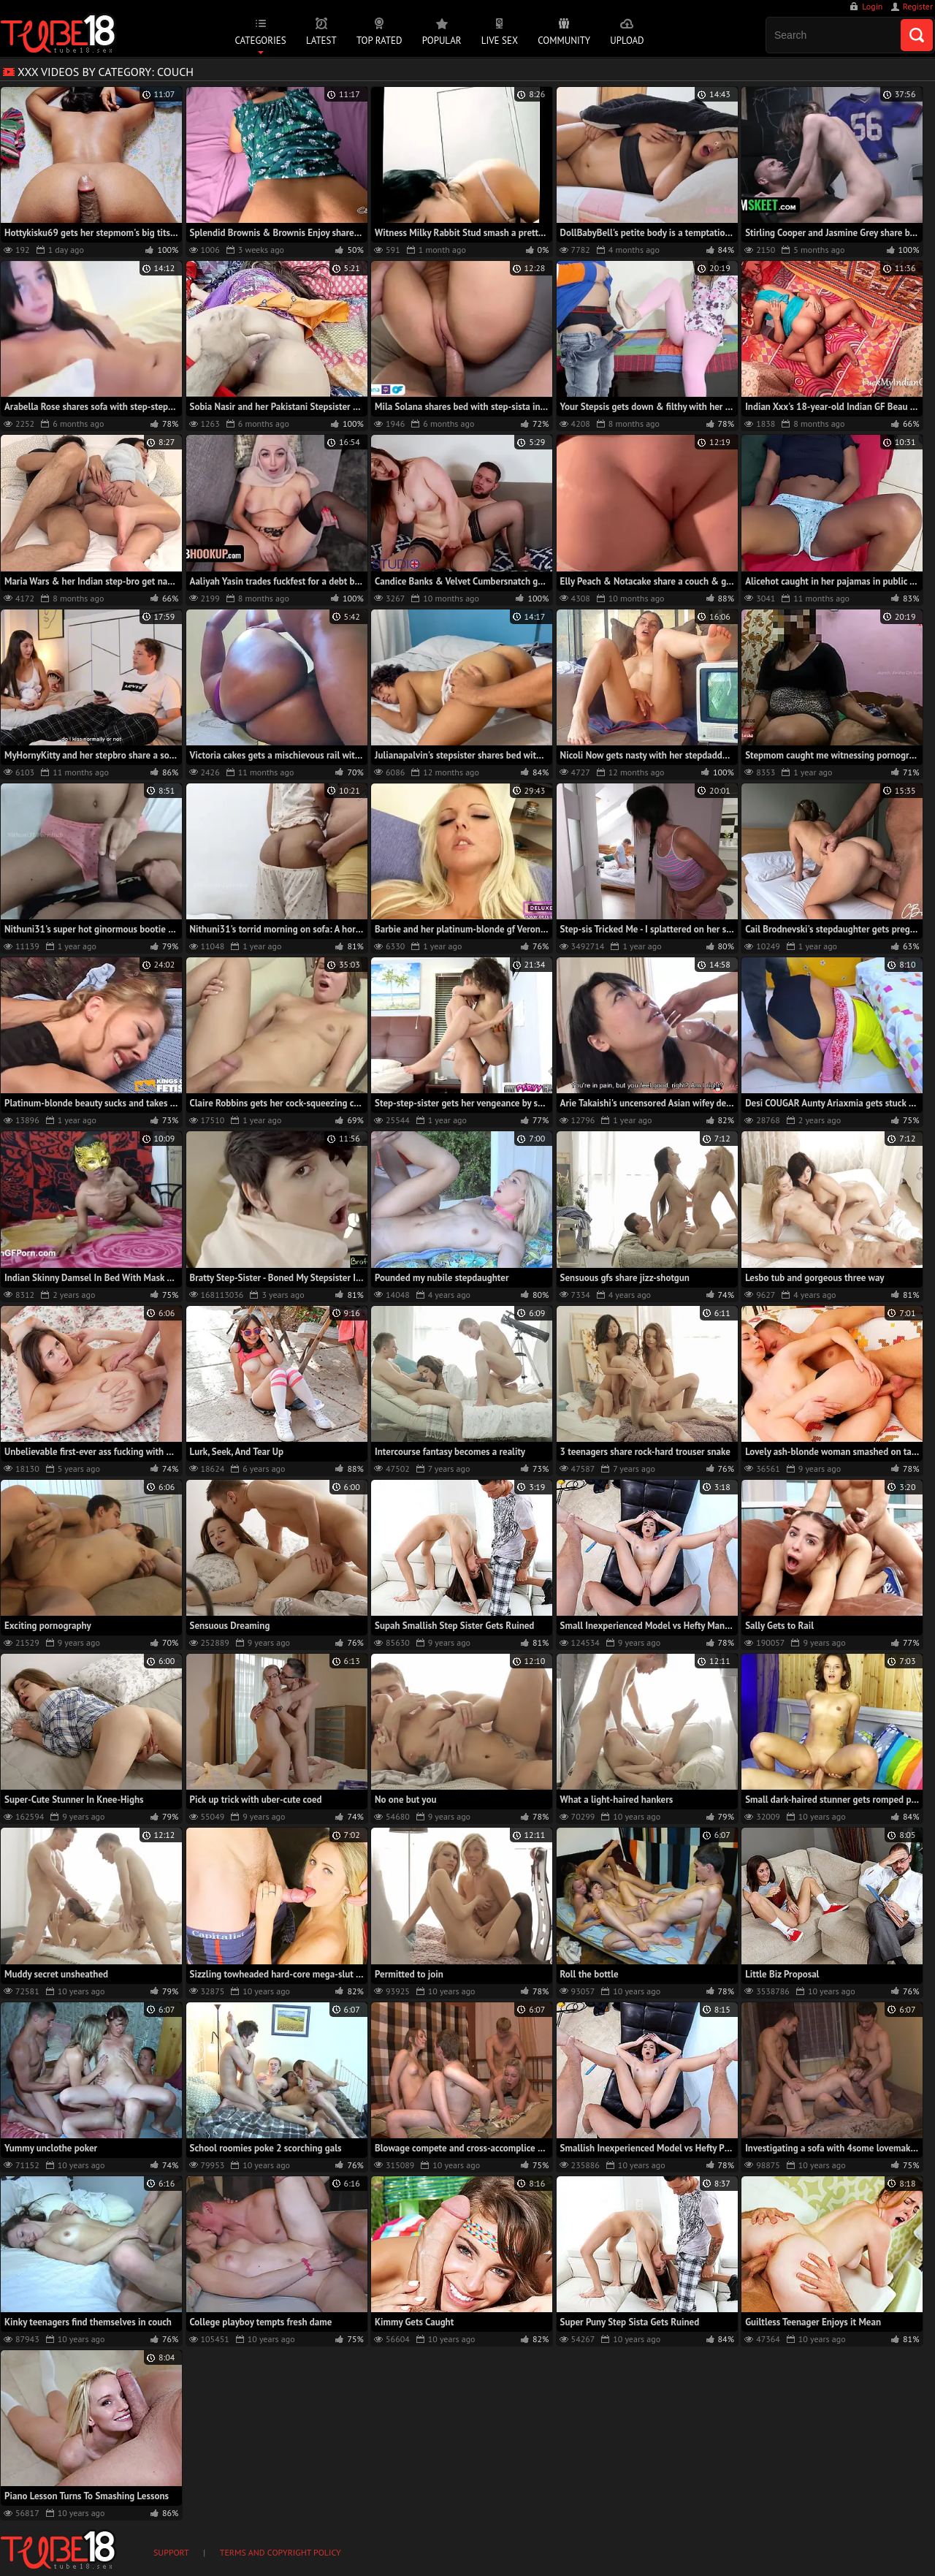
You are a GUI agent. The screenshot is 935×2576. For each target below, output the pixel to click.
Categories (260, 40)
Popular (442, 40)
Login (872, 6)
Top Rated (379, 40)
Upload (627, 40)
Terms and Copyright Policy (280, 2552)
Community (564, 40)
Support (171, 2552)
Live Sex (499, 40)
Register (918, 6)
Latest (321, 40)
